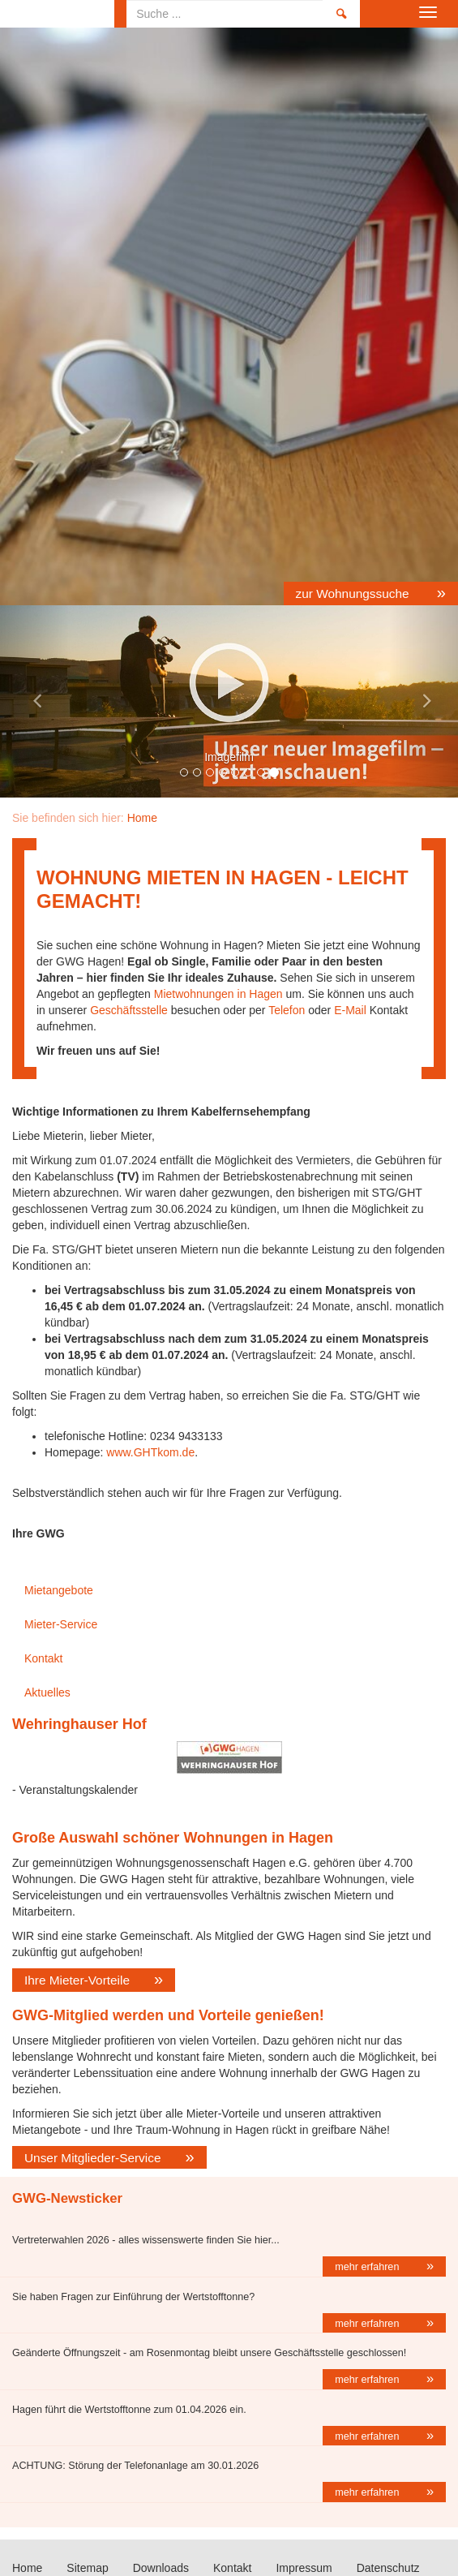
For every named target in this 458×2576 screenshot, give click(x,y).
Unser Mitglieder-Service (92, 2158)
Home (57, 14)
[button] (34, 701)
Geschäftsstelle (129, 1010)
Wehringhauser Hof (79, 1724)
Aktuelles (47, 1692)
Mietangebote (58, 1590)
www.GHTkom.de (150, 1452)
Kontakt (43, 1658)
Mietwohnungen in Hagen (217, 993)
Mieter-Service (60, 1624)
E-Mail (350, 1010)
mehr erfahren (368, 2267)
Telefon (286, 1010)
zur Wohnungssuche (354, 593)
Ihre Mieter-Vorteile (77, 1980)
